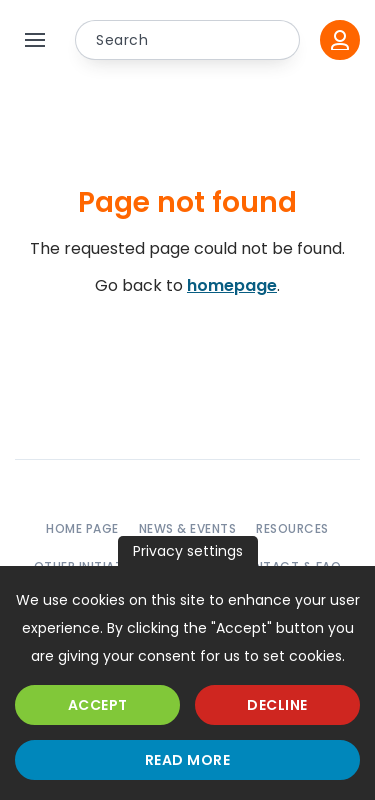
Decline (277, 705)
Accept (98, 705)
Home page (82, 528)
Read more (188, 760)
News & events (188, 528)
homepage (232, 285)
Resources (292, 528)
